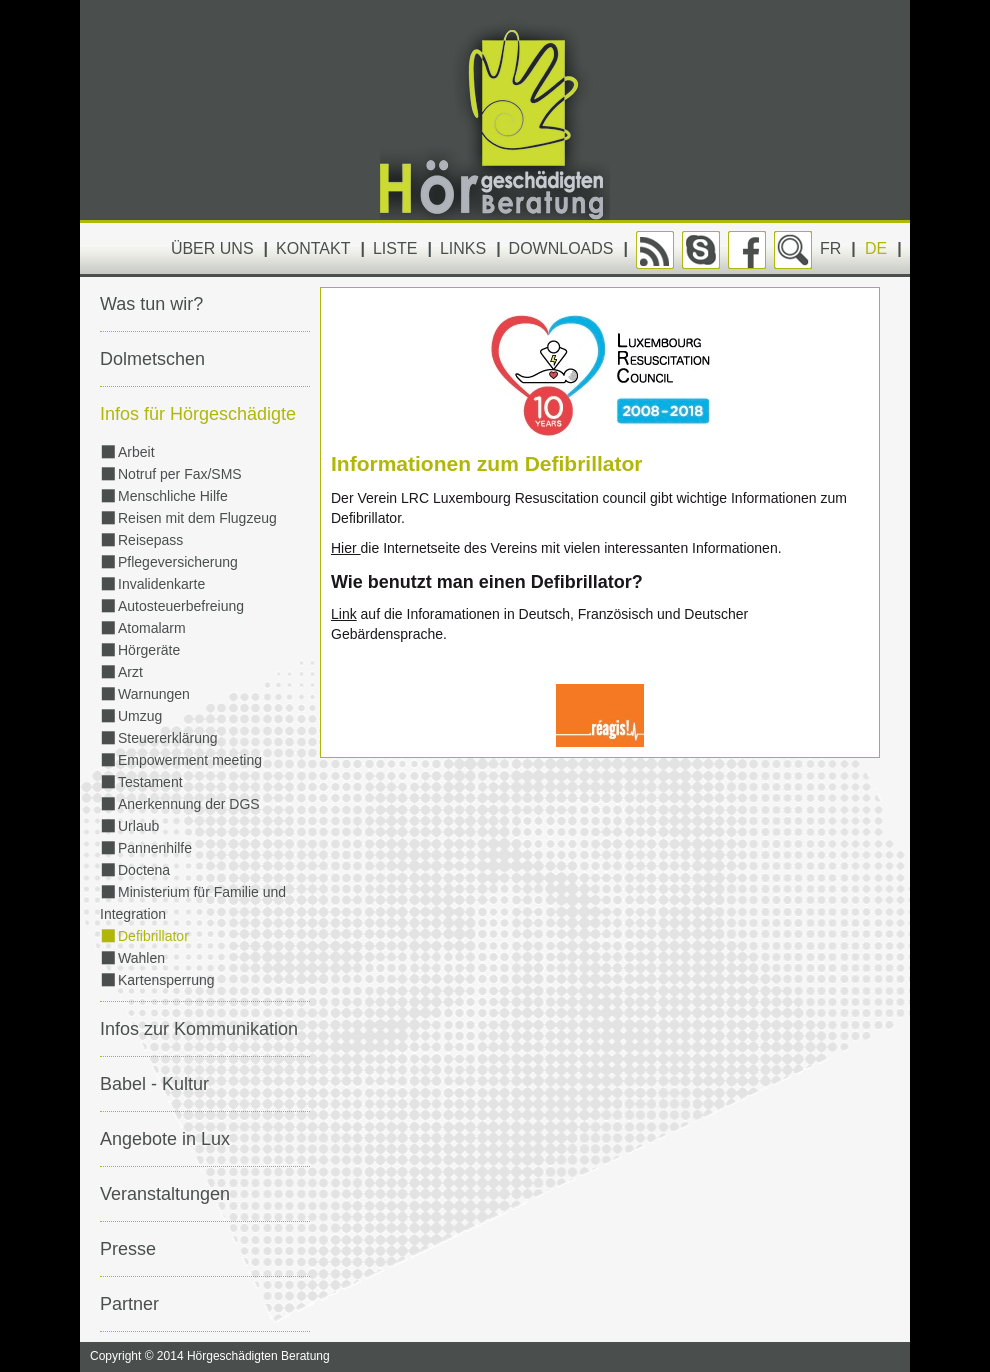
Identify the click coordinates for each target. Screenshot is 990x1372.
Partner (129, 1304)
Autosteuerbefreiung (181, 606)
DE (876, 248)
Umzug (140, 716)
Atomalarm (152, 628)
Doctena (144, 870)
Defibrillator (153, 936)
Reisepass (150, 540)
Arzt (130, 672)
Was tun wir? (151, 304)
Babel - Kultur (154, 1084)
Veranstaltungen (165, 1194)
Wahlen (141, 958)
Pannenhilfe (155, 848)
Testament (150, 782)
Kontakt (313, 248)
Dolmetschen (152, 359)
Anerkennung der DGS (189, 804)
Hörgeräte (149, 650)
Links (463, 248)
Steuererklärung (168, 738)
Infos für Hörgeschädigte (198, 414)
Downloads (561, 248)
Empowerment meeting (190, 760)
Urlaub (138, 826)
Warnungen (154, 694)
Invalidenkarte (161, 584)
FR (830, 248)
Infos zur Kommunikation (199, 1029)
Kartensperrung (166, 980)
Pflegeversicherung (178, 562)
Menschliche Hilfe (173, 496)
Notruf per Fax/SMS (180, 474)
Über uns (212, 248)
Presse (128, 1249)
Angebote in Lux (165, 1139)
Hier (346, 548)
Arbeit (136, 452)
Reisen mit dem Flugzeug (197, 518)
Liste (395, 248)
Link (344, 614)
